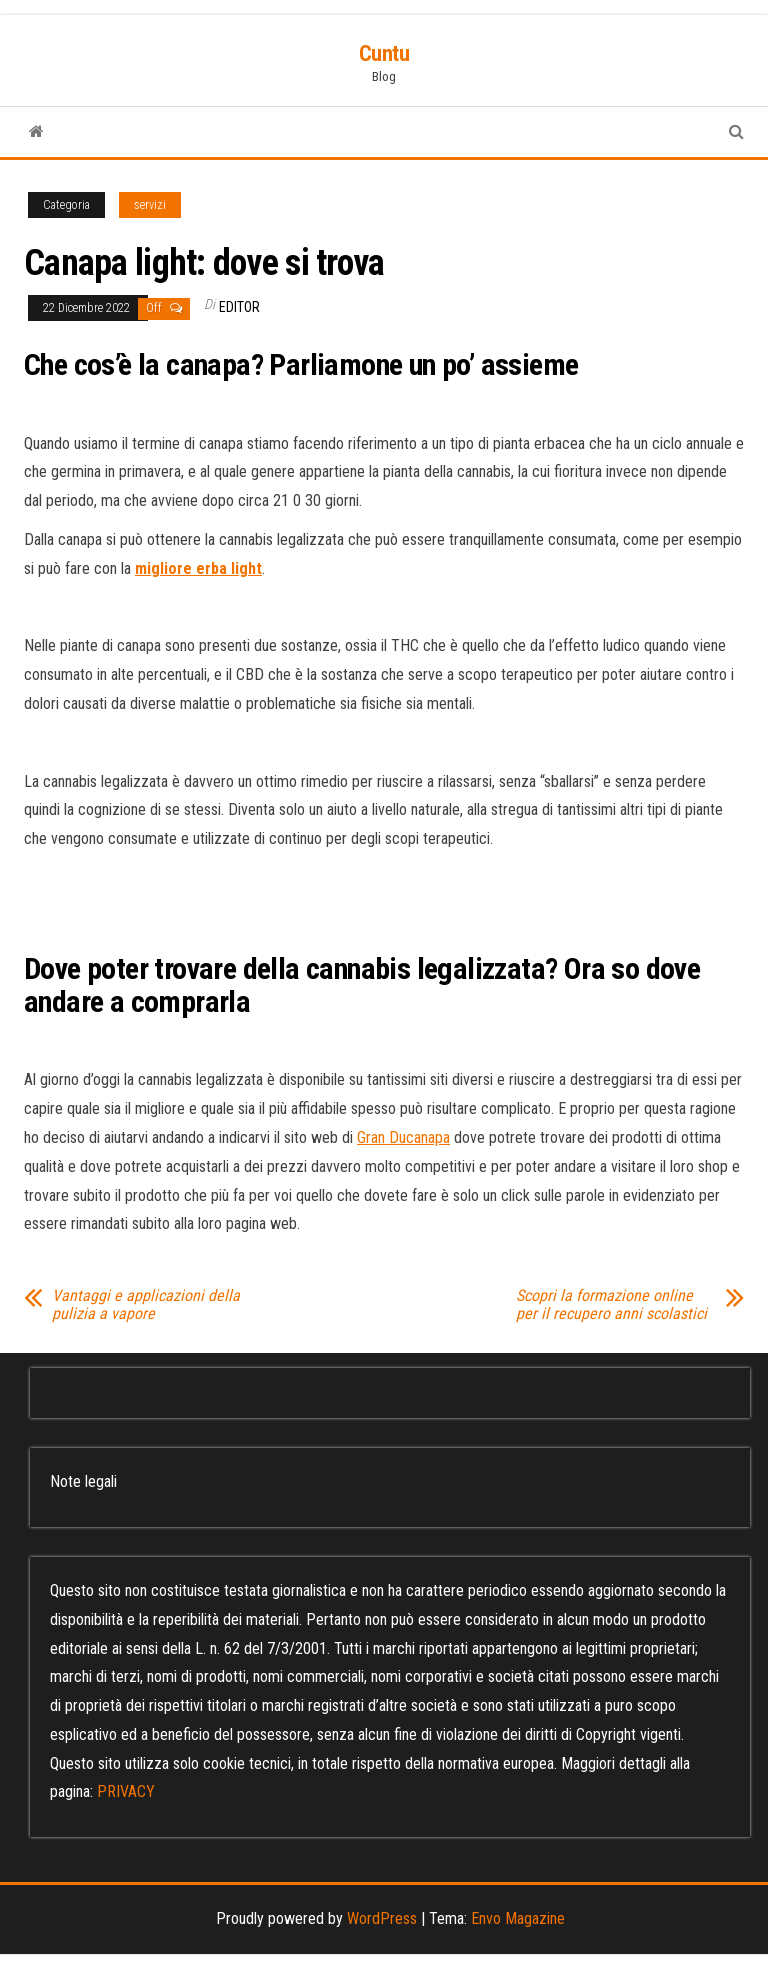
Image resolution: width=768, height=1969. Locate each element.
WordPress (382, 1918)
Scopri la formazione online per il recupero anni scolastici (611, 1305)
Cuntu (384, 53)
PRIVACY (126, 1791)
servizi (150, 205)
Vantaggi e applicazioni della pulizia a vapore (146, 1305)
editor (239, 307)
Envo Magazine (518, 1918)
